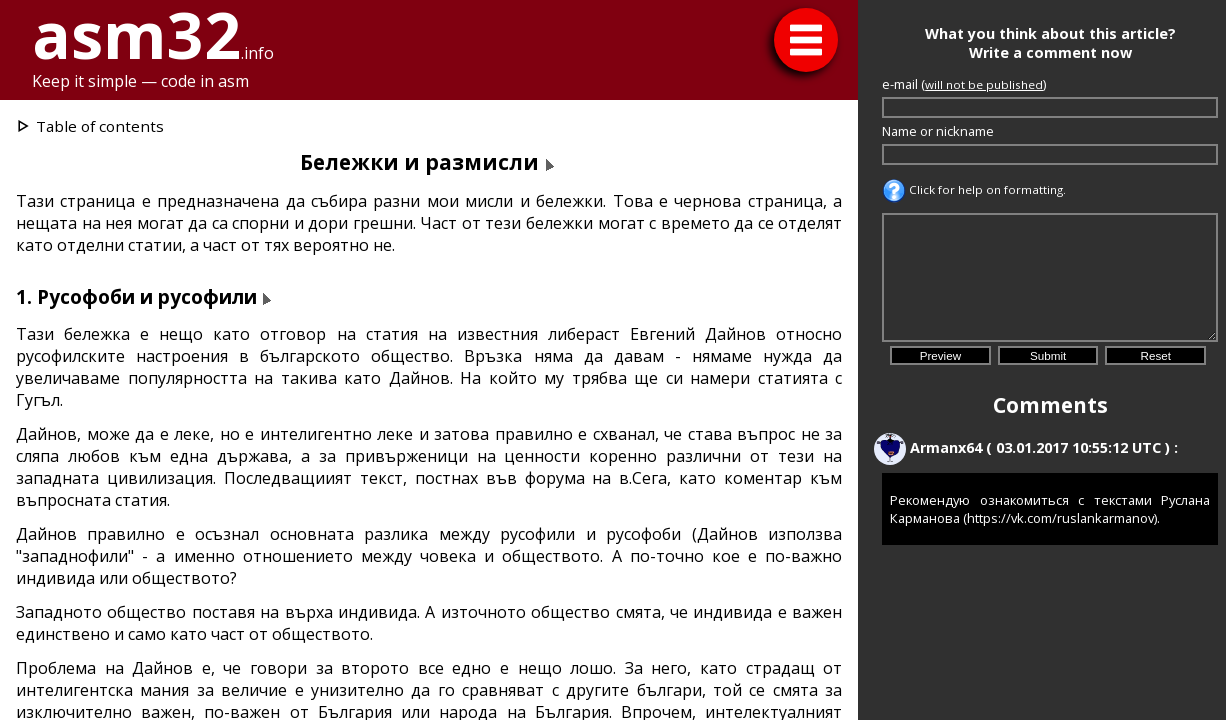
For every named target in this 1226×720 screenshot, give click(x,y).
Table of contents (100, 126)
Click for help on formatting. (974, 189)
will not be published (984, 84)
